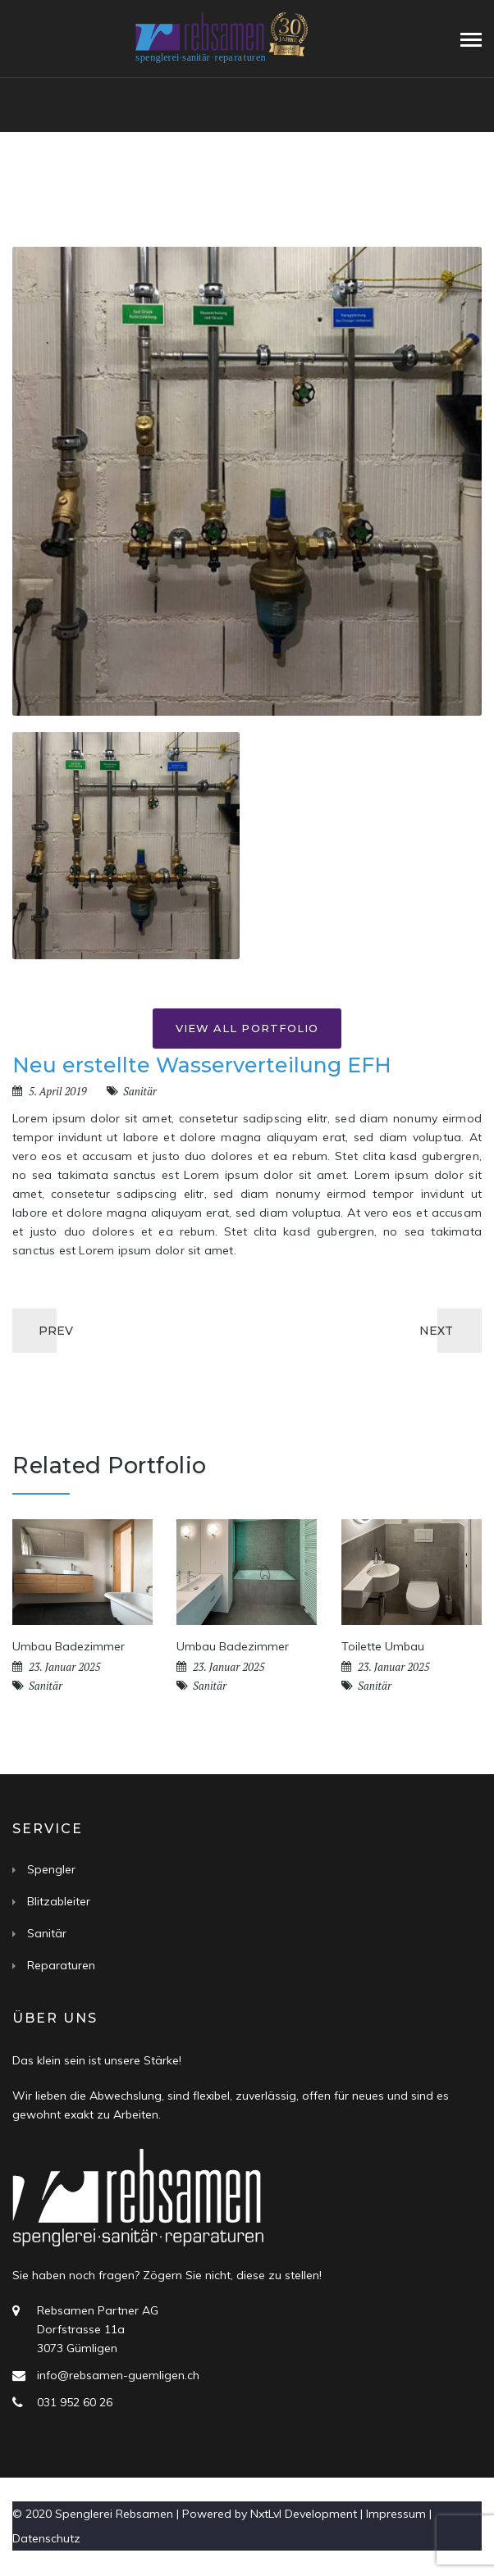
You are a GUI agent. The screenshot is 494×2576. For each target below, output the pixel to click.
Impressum (396, 2513)
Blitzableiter (58, 1901)
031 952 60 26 (74, 2402)
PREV (56, 1330)
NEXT (436, 1330)
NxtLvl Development (303, 2513)
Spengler (51, 1869)
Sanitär (140, 1091)
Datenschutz (46, 2538)
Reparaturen (61, 1965)
